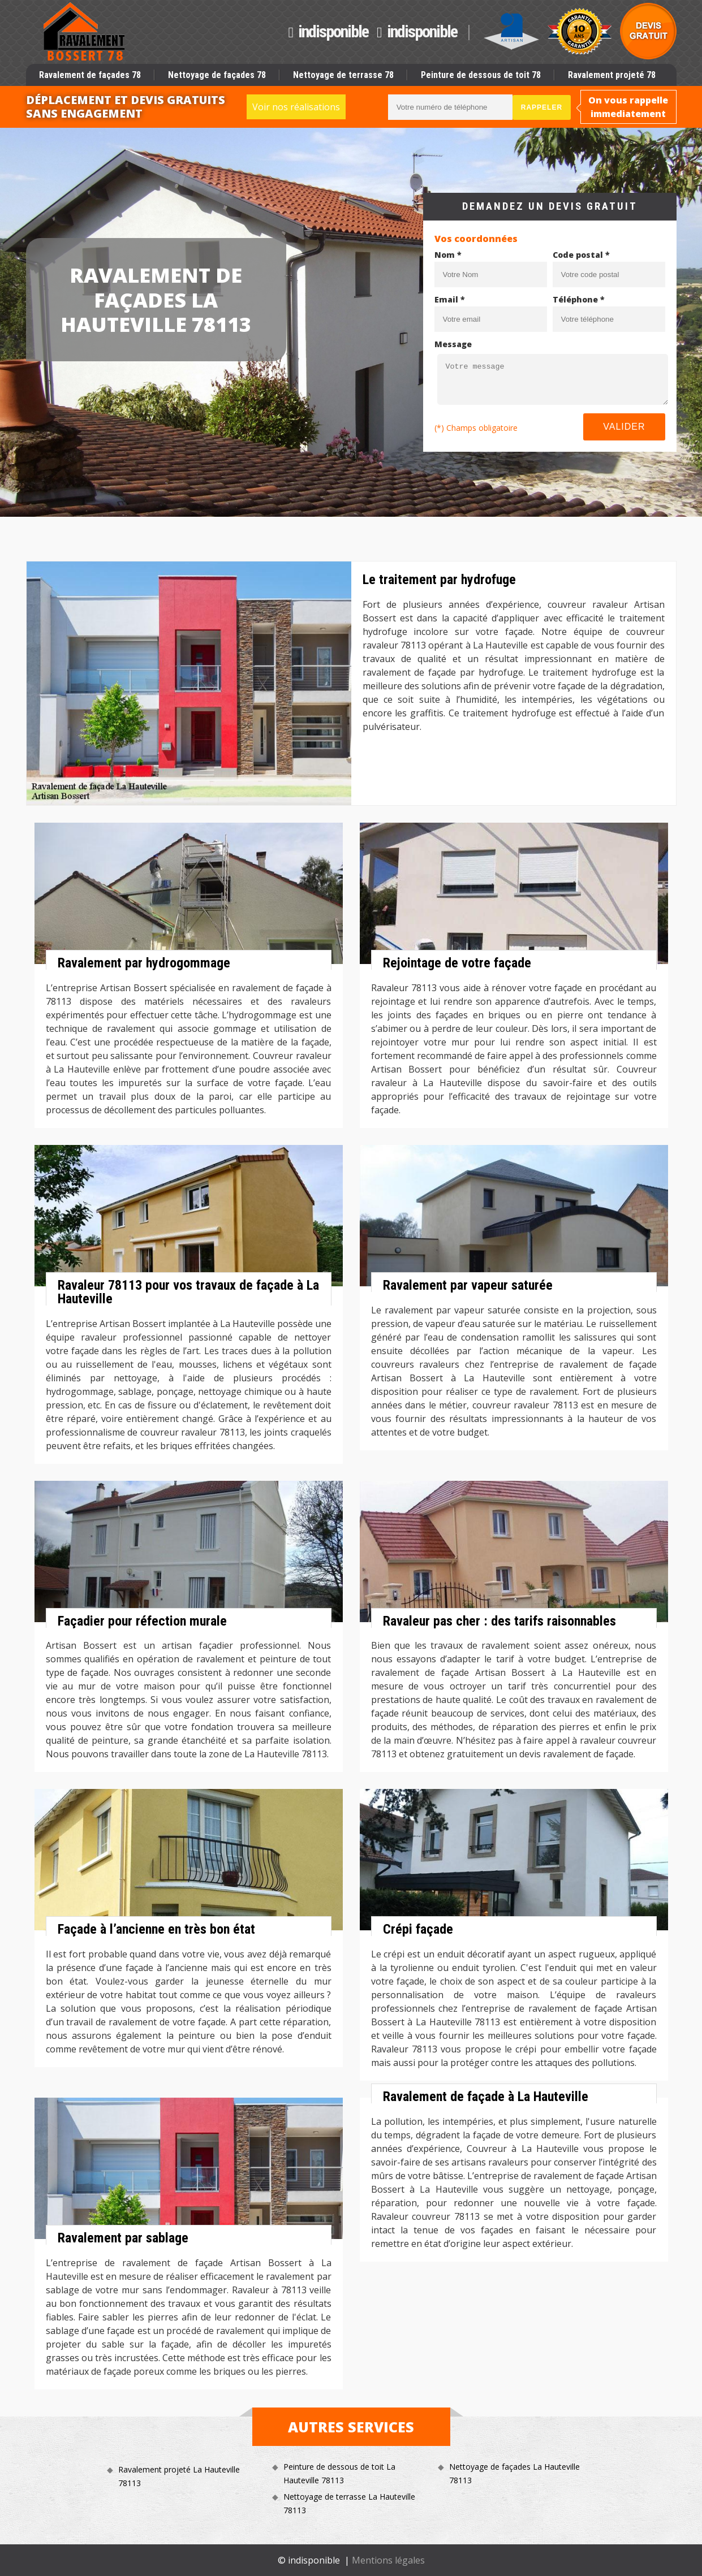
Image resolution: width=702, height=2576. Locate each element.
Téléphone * (579, 299)
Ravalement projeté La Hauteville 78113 (179, 2476)
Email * (449, 299)
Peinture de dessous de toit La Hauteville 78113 (339, 2473)
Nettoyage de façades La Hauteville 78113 (514, 2473)
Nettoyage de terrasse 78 (343, 75)
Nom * (448, 254)
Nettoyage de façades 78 (217, 75)
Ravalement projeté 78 (612, 75)
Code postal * (581, 254)
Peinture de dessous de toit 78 (481, 75)
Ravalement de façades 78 (90, 75)
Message (453, 344)
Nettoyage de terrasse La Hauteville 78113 (349, 2503)
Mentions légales (388, 2560)
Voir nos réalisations (296, 107)
